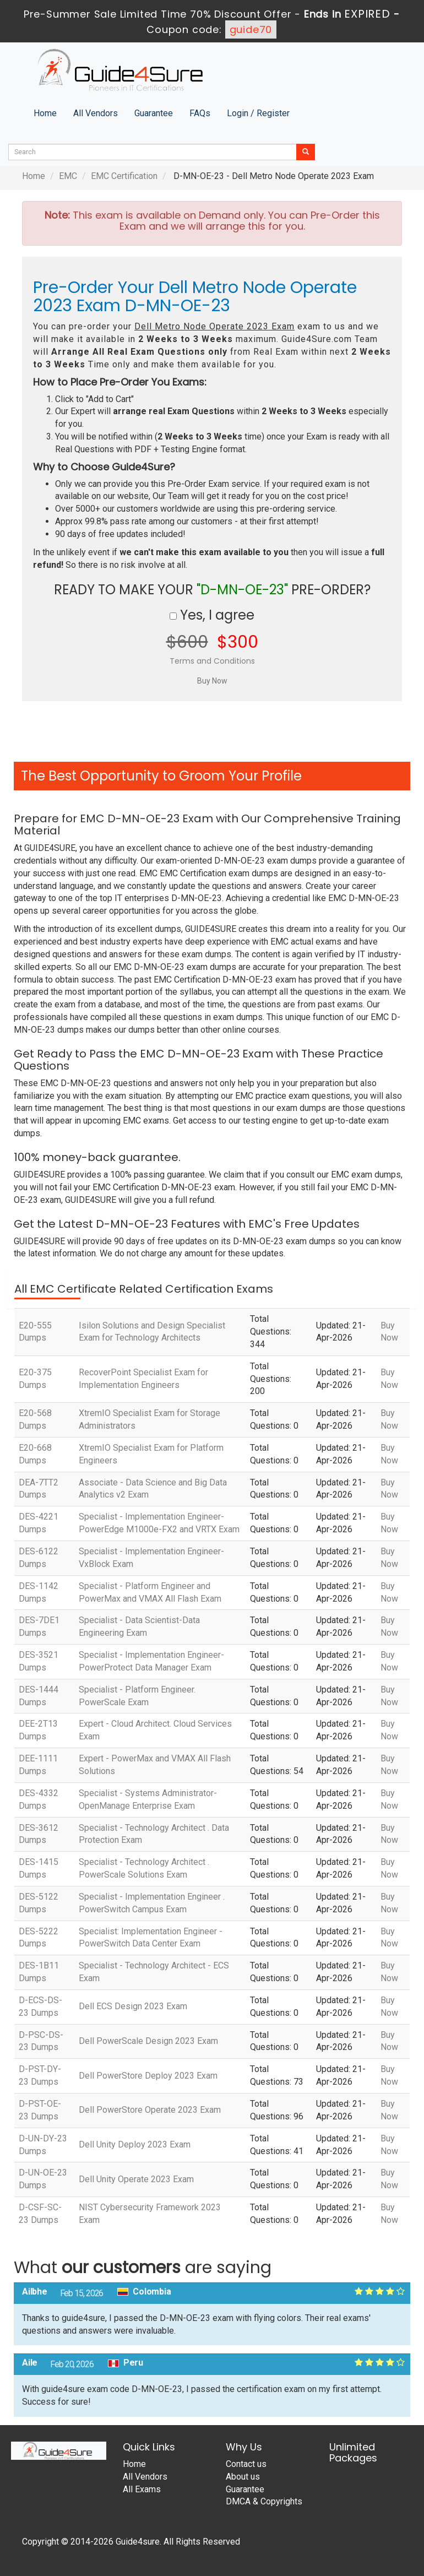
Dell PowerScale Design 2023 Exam (148, 2041)
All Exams (142, 2489)
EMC (68, 176)
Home (45, 113)
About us (243, 2476)
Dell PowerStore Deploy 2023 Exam (148, 2075)
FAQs (199, 113)
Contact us (246, 2464)
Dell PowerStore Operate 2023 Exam (150, 2110)
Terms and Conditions (212, 660)
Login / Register (258, 113)
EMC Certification (124, 176)
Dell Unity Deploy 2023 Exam (135, 2144)
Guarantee (153, 113)
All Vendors (95, 113)
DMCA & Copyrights (264, 2501)
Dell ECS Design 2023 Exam (133, 2006)
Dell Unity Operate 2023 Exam (136, 2179)
